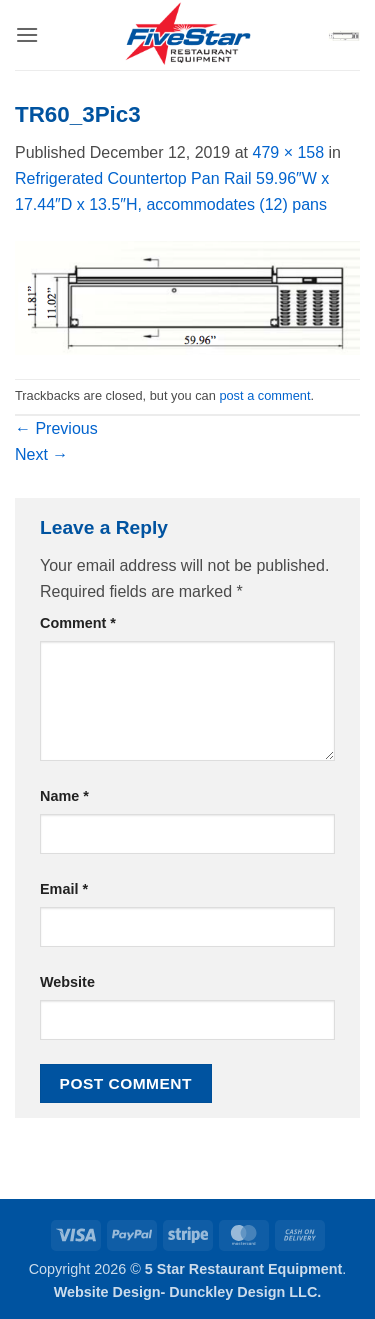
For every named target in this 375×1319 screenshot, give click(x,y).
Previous (56, 428)
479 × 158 (288, 152)
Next (41, 454)
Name (64, 796)
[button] (27, 34)
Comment (78, 623)
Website (67, 982)
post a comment (264, 395)
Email (64, 889)
